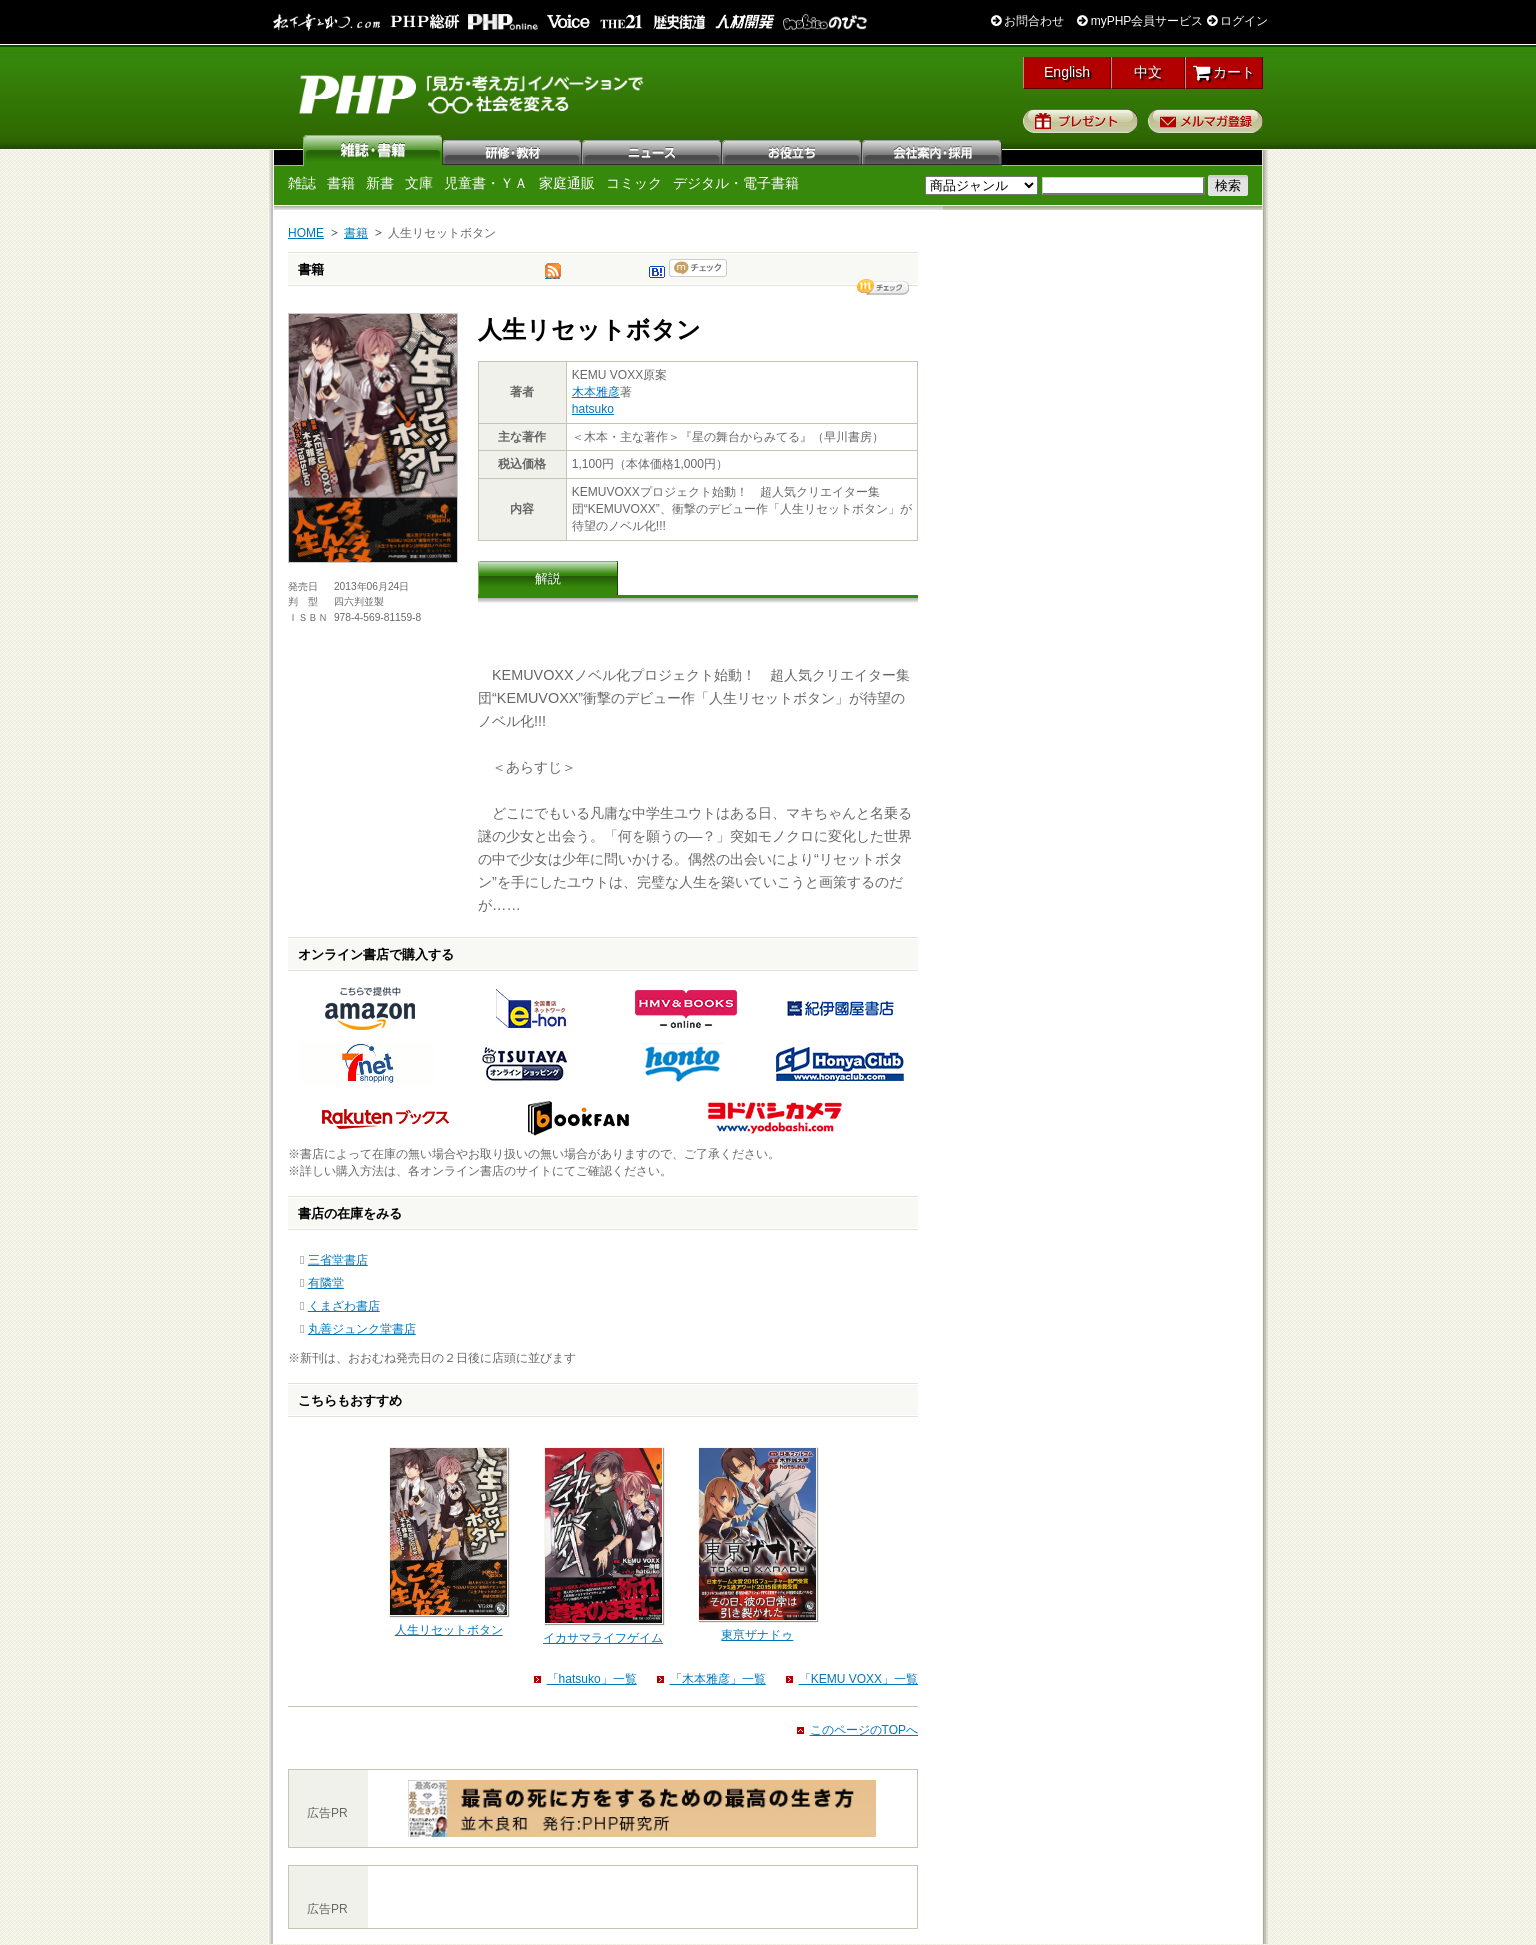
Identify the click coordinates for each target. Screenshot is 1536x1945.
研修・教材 (513, 150)
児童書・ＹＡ (486, 183)
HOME (306, 233)
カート (1224, 72)
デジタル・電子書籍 (736, 183)
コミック (634, 183)
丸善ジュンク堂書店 (362, 1329)
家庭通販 (567, 183)
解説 (548, 578)
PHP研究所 (473, 93)
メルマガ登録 (1205, 121)
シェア (883, 287)
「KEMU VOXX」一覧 (858, 1679)
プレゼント (1080, 121)
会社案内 (933, 150)
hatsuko (593, 409)
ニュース (653, 150)
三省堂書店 (338, 1260)
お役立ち (793, 150)
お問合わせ (1027, 21)
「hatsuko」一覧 (592, 1679)
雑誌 (373, 150)
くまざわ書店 (344, 1306)
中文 (1148, 72)
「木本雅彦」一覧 (718, 1679)
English (1067, 72)
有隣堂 (326, 1283)
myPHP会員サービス (1140, 21)
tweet (553, 276)
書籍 (341, 183)
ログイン (1237, 21)
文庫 (419, 183)
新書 (380, 183)
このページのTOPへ (864, 1730)
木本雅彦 (596, 392)
